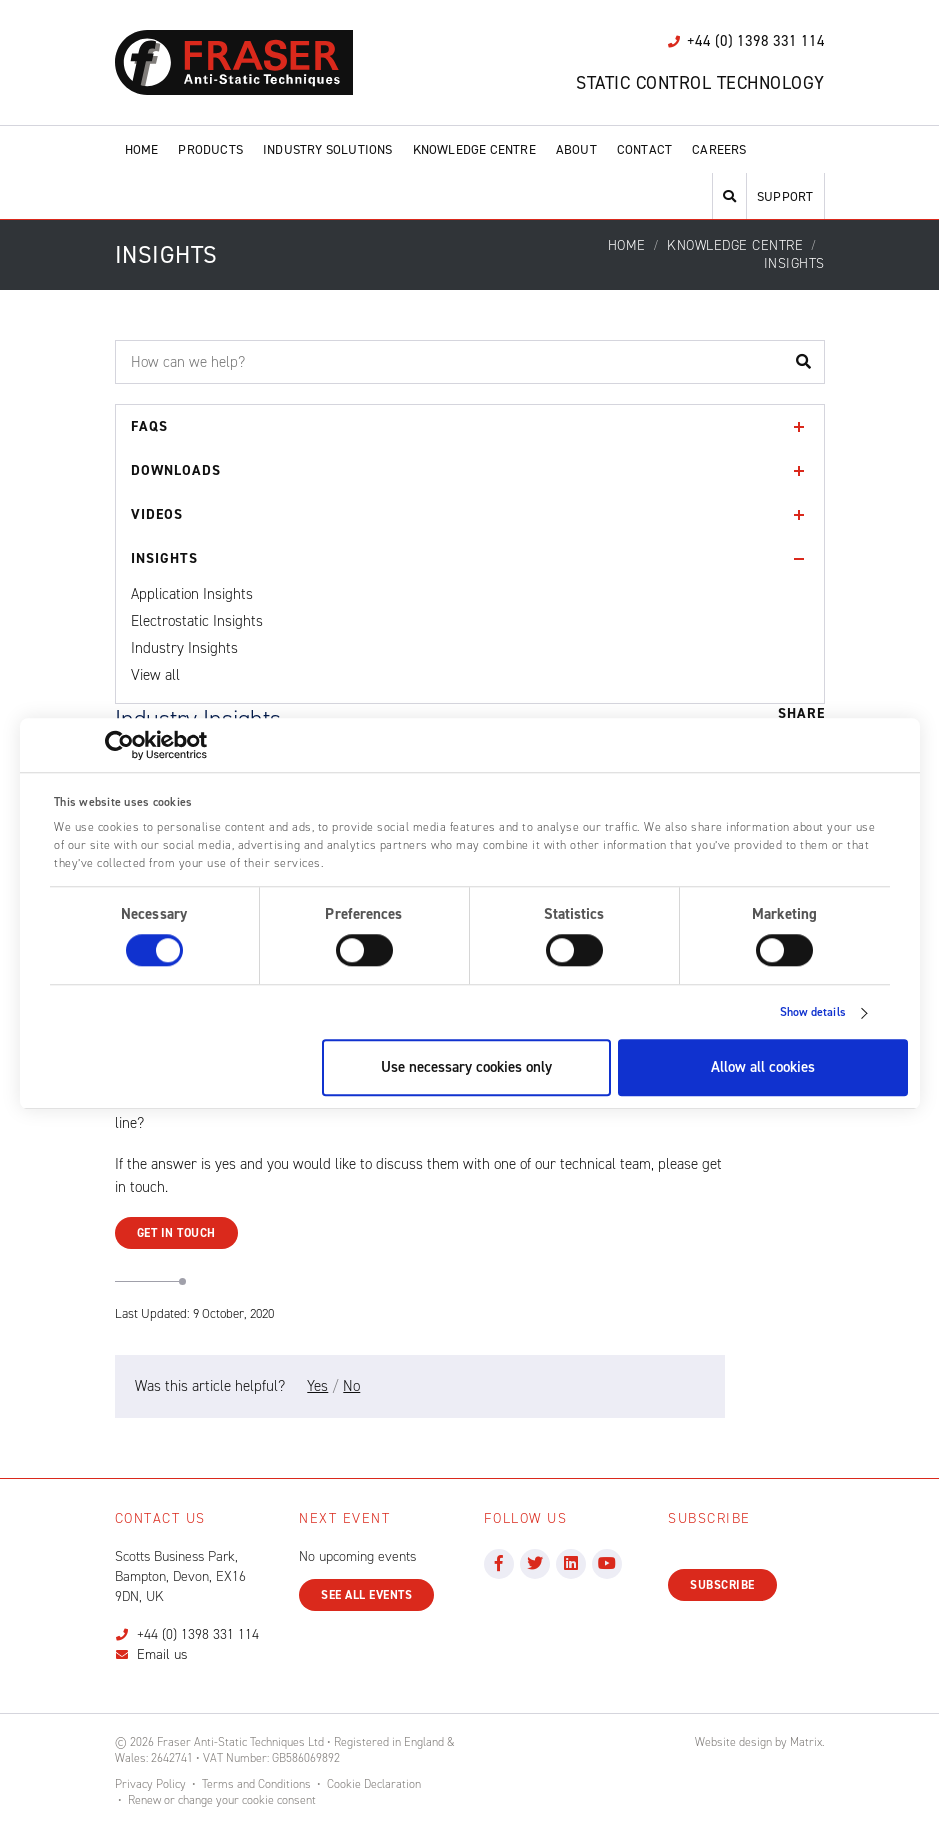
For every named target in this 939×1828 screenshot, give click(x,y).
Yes (317, 1386)
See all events (366, 1595)
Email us (162, 1654)
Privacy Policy (150, 1784)
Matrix (806, 1742)
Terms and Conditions (256, 1784)
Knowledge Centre (474, 149)
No (351, 1386)
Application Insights (192, 594)
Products (210, 149)
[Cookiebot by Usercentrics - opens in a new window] (119, 745)
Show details (813, 1013)
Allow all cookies (763, 1068)
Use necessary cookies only (466, 1068)
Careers (719, 149)
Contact (644, 149)
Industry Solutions (328, 149)
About (576, 149)
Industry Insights (184, 648)
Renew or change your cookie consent (222, 1800)
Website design (733, 1742)
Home (142, 149)
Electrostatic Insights (197, 621)
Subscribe (722, 1585)
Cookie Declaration (374, 1784)
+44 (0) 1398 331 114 (198, 1634)
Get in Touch (176, 1233)
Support (785, 196)
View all (155, 675)
